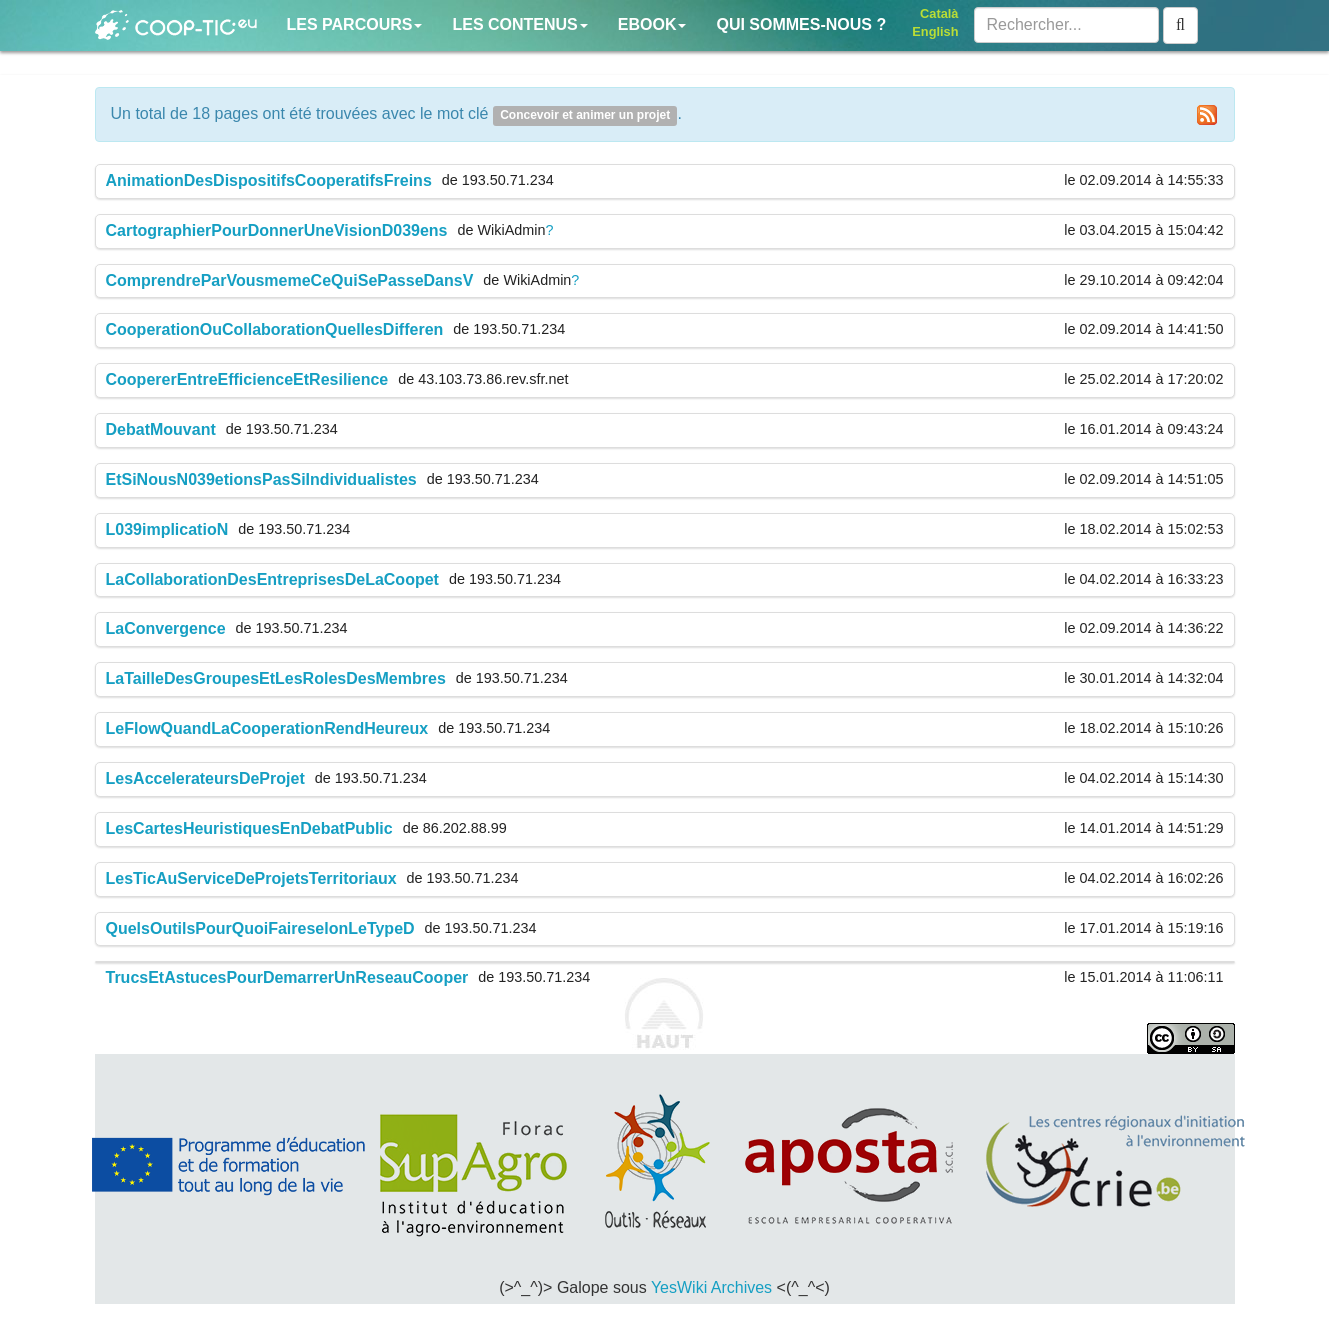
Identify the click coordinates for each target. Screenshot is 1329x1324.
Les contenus (519, 24)
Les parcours (355, 24)
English (935, 31)
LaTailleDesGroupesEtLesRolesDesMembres (276, 678)
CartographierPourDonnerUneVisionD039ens (277, 230)
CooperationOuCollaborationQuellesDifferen (275, 329)
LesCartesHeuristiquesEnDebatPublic (249, 828)
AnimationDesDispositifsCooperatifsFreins (269, 180)
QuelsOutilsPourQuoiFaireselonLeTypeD (260, 928)
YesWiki (679, 1287)
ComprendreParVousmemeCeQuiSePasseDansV (290, 280)
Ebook (652, 24)
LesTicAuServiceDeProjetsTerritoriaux (251, 878)
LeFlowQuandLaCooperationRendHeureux (267, 728)
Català (939, 13)
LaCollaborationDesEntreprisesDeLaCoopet (272, 579)
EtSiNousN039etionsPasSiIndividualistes (261, 479)
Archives (741, 1287)
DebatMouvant (161, 429)
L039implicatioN (167, 529)
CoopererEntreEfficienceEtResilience (247, 379)
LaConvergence (166, 628)
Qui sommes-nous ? (801, 24)
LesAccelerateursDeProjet (205, 778)
